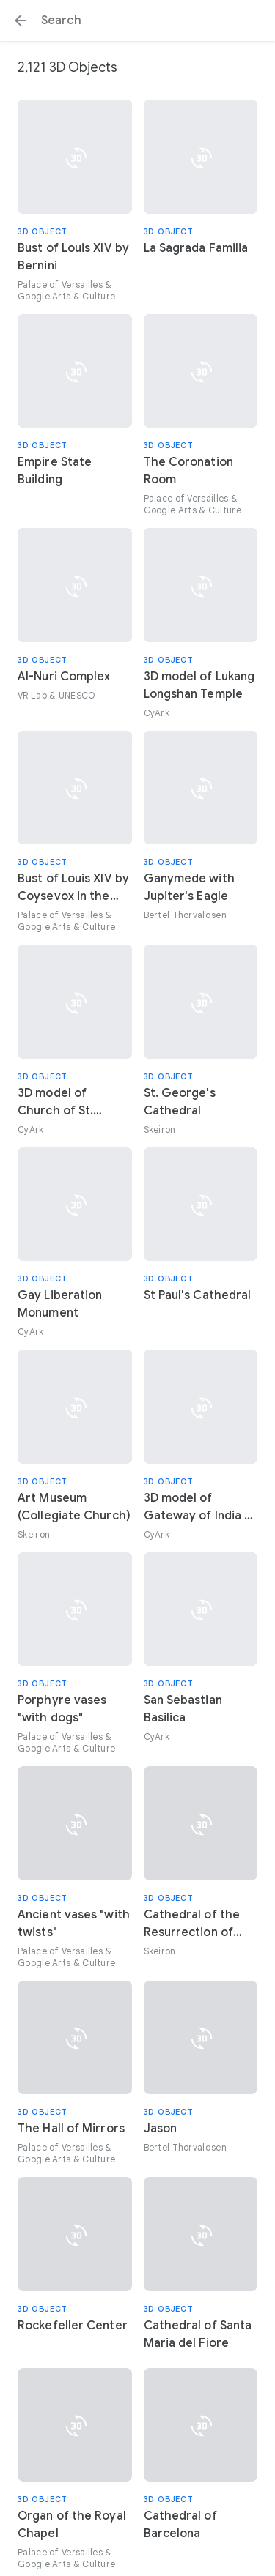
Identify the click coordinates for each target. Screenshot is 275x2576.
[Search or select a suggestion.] (137, 20)
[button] (20, 20)
